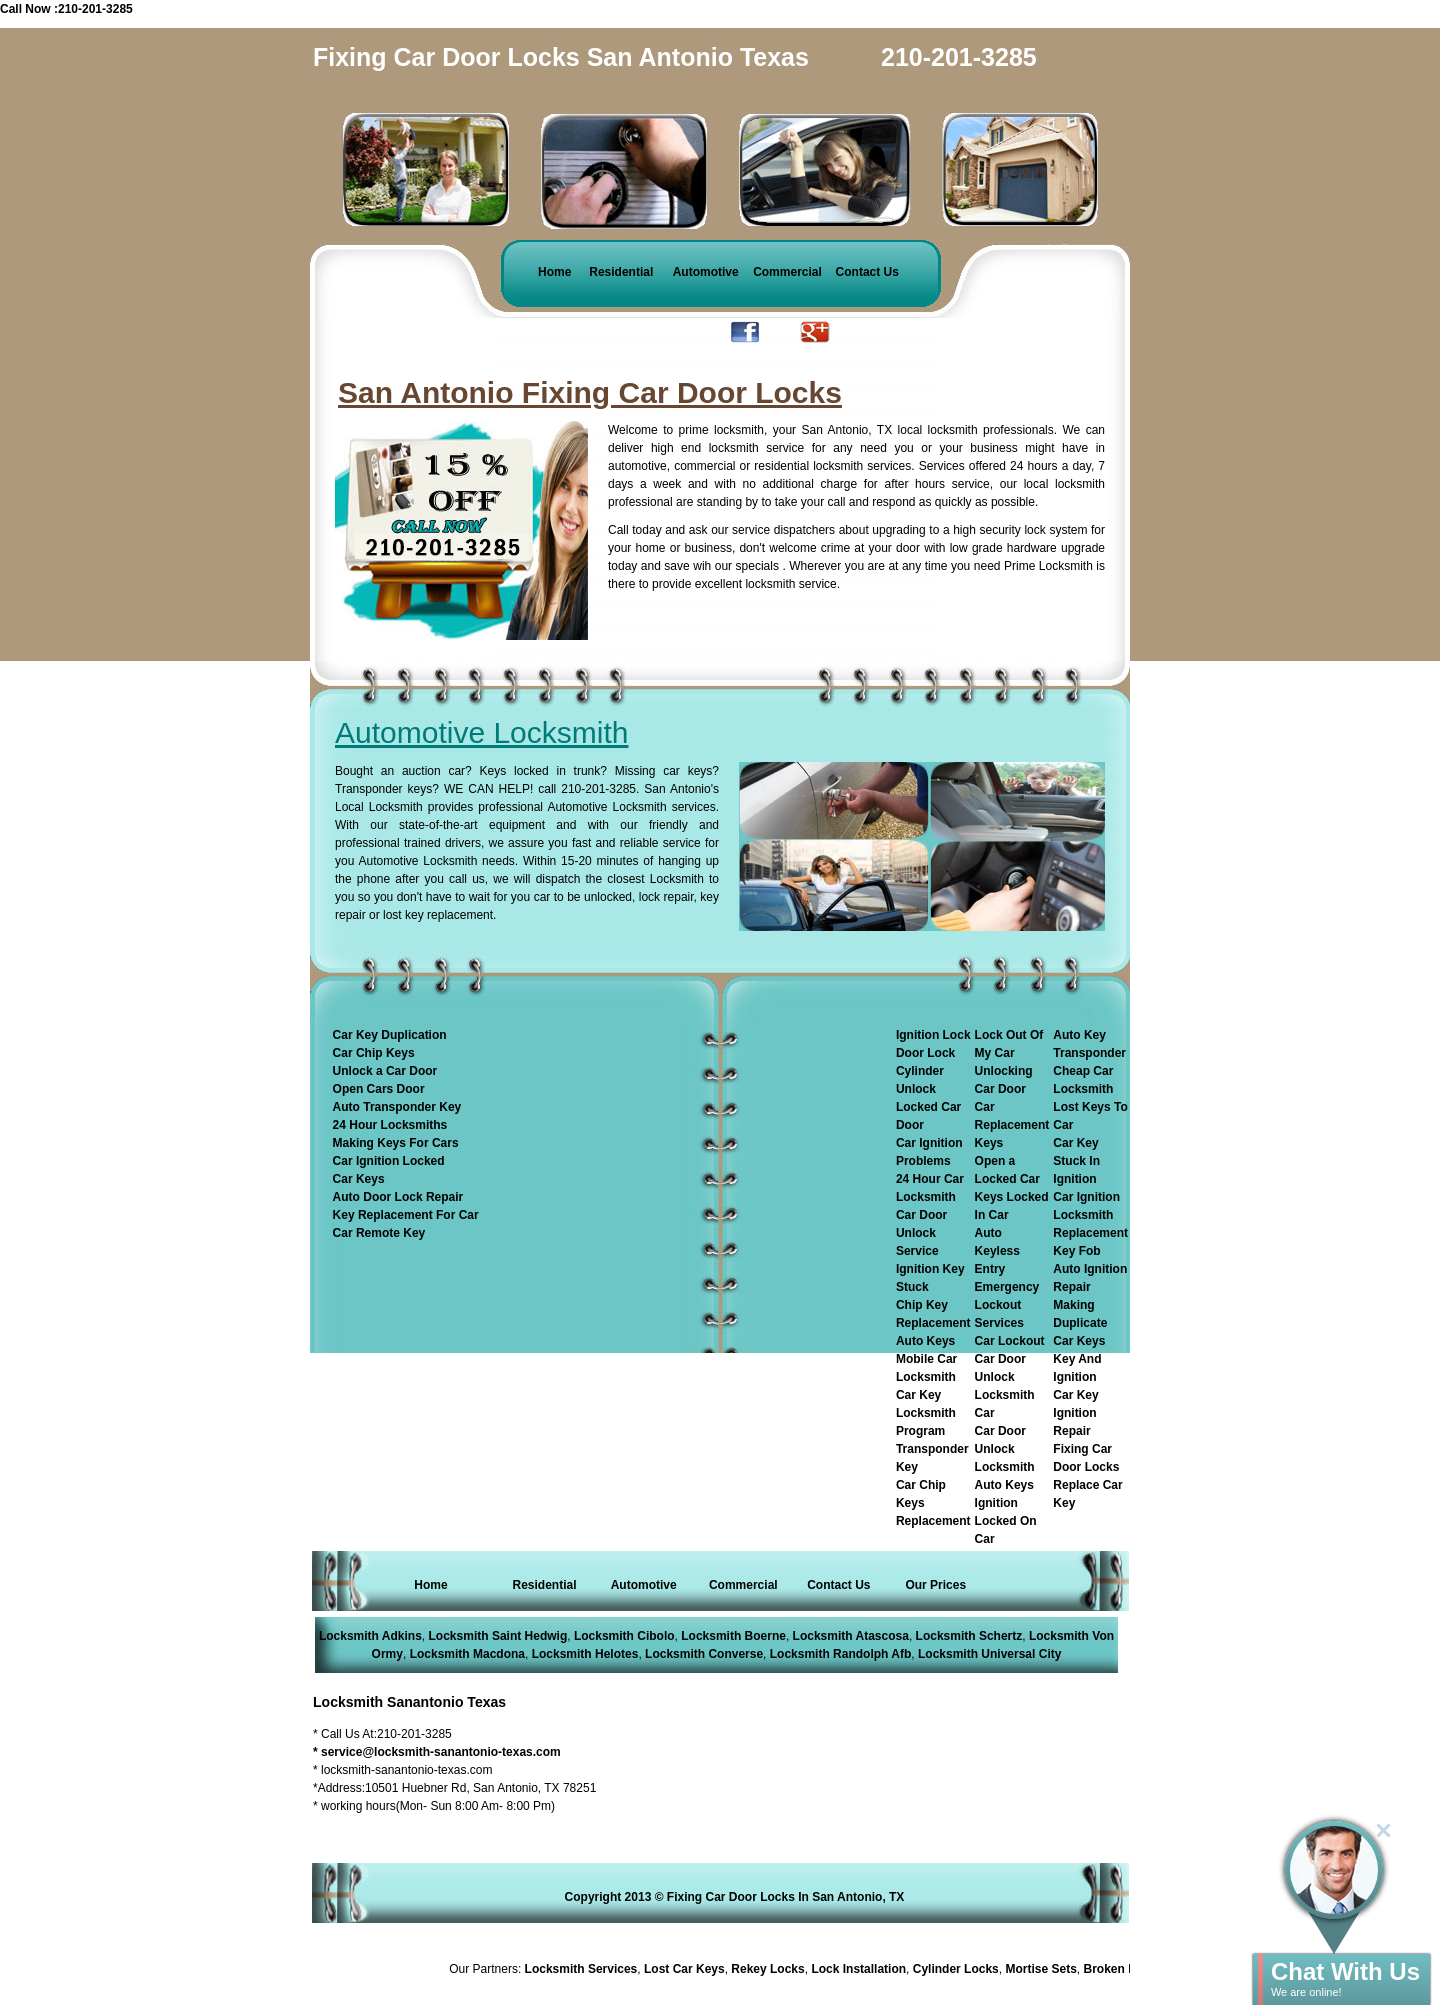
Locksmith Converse (704, 1654)
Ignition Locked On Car (1006, 1521)
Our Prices (935, 1585)
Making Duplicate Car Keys (1080, 1323)
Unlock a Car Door (385, 1071)
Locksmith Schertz (969, 1636)
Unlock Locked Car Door (928, 1107)
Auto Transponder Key (397, 1107)
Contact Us (867, 272)
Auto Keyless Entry (997, 1251)
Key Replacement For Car (406, 1215)
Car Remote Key (379, 1233)
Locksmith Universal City (989, 1654)
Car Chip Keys (374, 1053)
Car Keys (359, 1179)
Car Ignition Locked (389, 1161)
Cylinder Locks (959, 1969)
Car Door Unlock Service (921, 1233)
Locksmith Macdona (467, 1654)
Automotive (706, 272)
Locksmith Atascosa (851, 1636)
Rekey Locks (771, 1969)
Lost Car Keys (688, 1969)
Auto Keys (925, 1341)
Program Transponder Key (932, 1449)
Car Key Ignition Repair (1075, 1413)
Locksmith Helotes (585, 1654)
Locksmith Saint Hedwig (498, 1636)
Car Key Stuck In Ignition (1076, 1161)
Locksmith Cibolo (624, 1636)
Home (554, 272)
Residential (621, 272)
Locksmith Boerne (733, 1636)
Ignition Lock (933, 1035)
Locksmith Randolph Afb (841, 1654)
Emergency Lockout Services (1007, 1305)
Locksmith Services (584, 1969)
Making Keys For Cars (396, 1143)
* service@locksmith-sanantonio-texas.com (437, 1752)
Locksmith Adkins (370, 1636)
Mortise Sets (1044, 1969)
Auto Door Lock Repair (398, 1197)
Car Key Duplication (390, 1035)
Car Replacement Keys (1012, 1125)
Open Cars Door (379, 1089)
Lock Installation (862, 1969)
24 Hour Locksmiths (390, 1125)
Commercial (787, 272)
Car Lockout (1010, 1341)
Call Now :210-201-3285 (66, 9)
